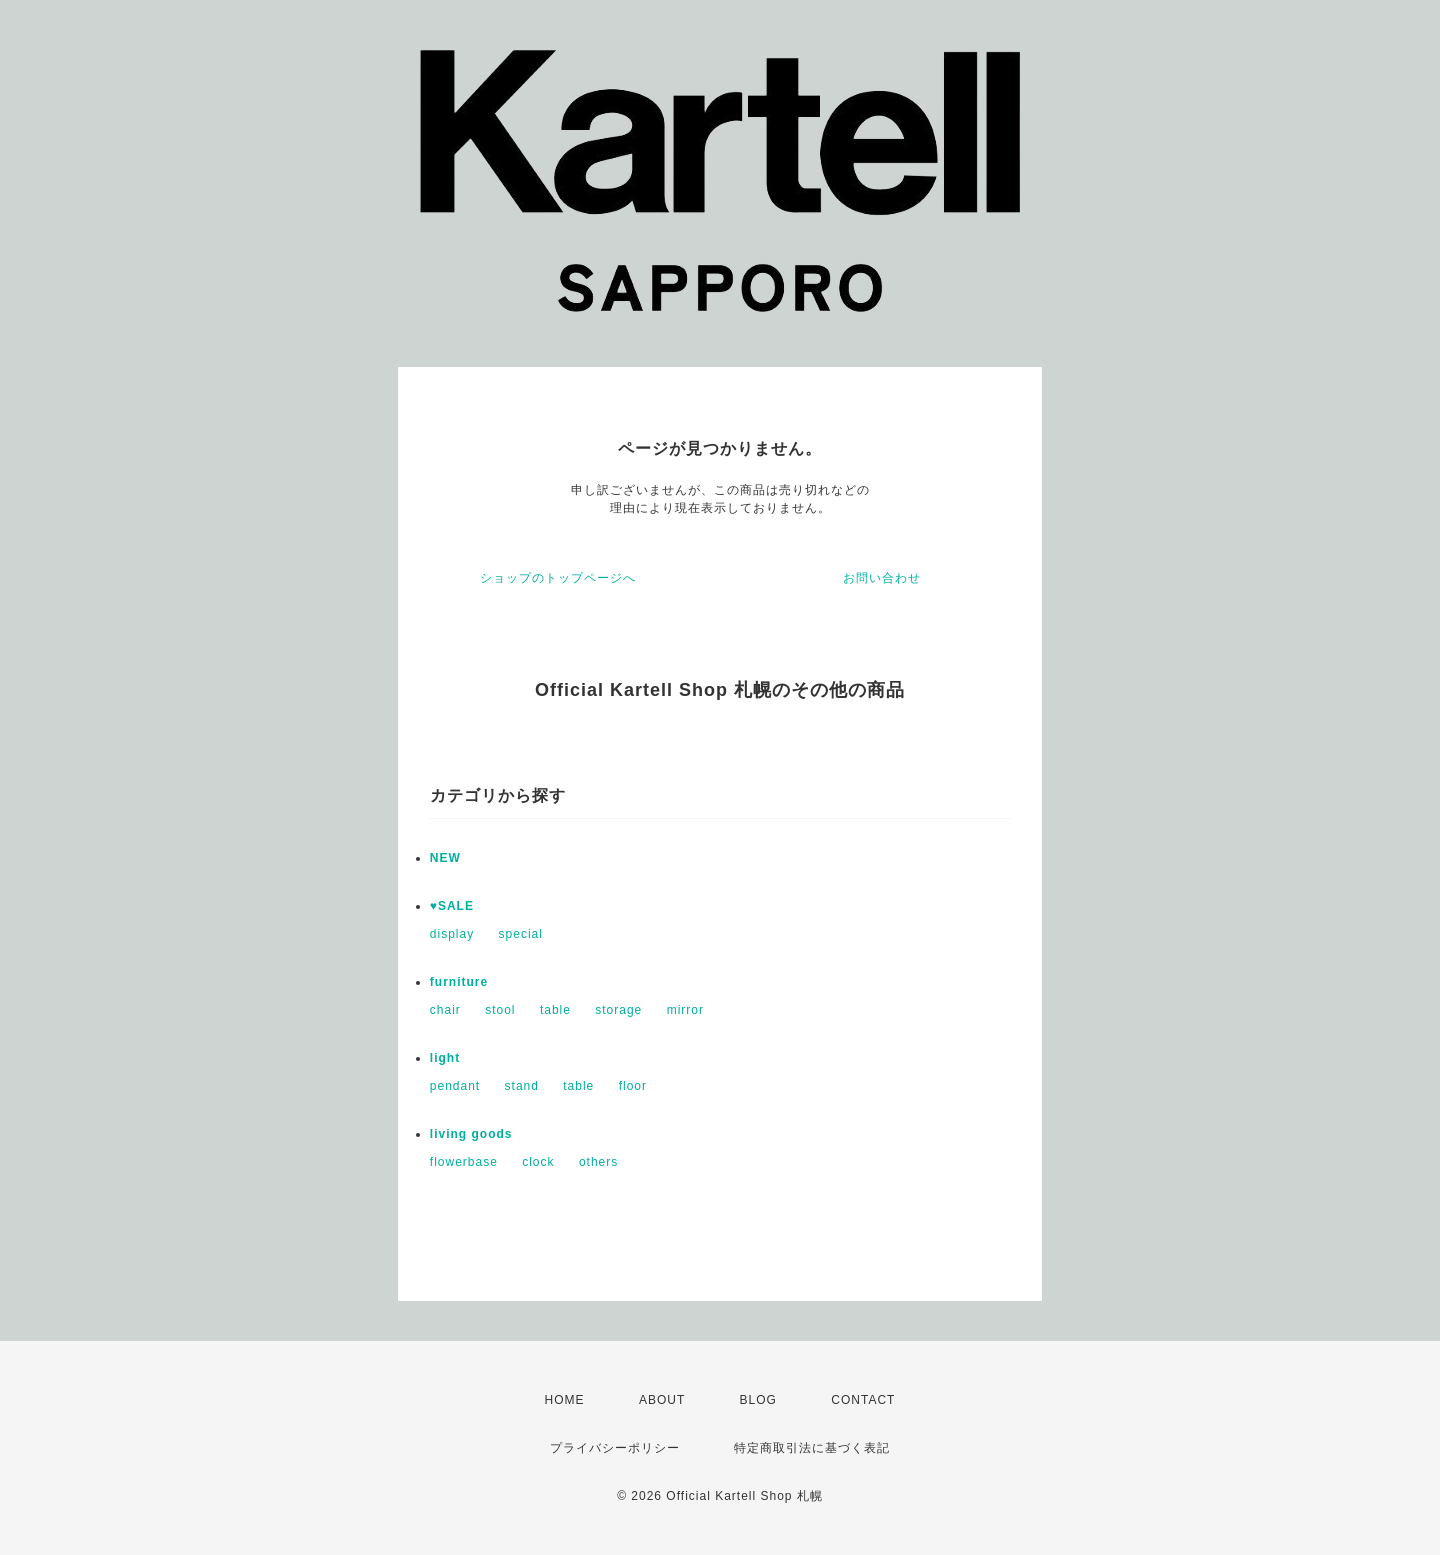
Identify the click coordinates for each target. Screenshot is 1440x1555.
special (521, 934)
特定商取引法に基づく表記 (812, 1448)
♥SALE (452, 906)
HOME (565, 1400)
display (452, 934)
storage (618, 1010)
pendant (455, 1086)
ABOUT (662, 1400)
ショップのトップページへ (558, 578)
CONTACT (863, 1400)
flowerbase (464, 1162)
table (555, 1010)
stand (522, 1086)
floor (633, 1086)
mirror (685, 1010)
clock (538, 1162)
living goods (471, 1134)
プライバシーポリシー (615, 1448)
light (445, 1058)
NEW (445, 858)
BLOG (758, 1400)
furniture (459, 982)
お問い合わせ (882, 578)
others (598, 1162)
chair (445, 1010)
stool (500, 1010)
